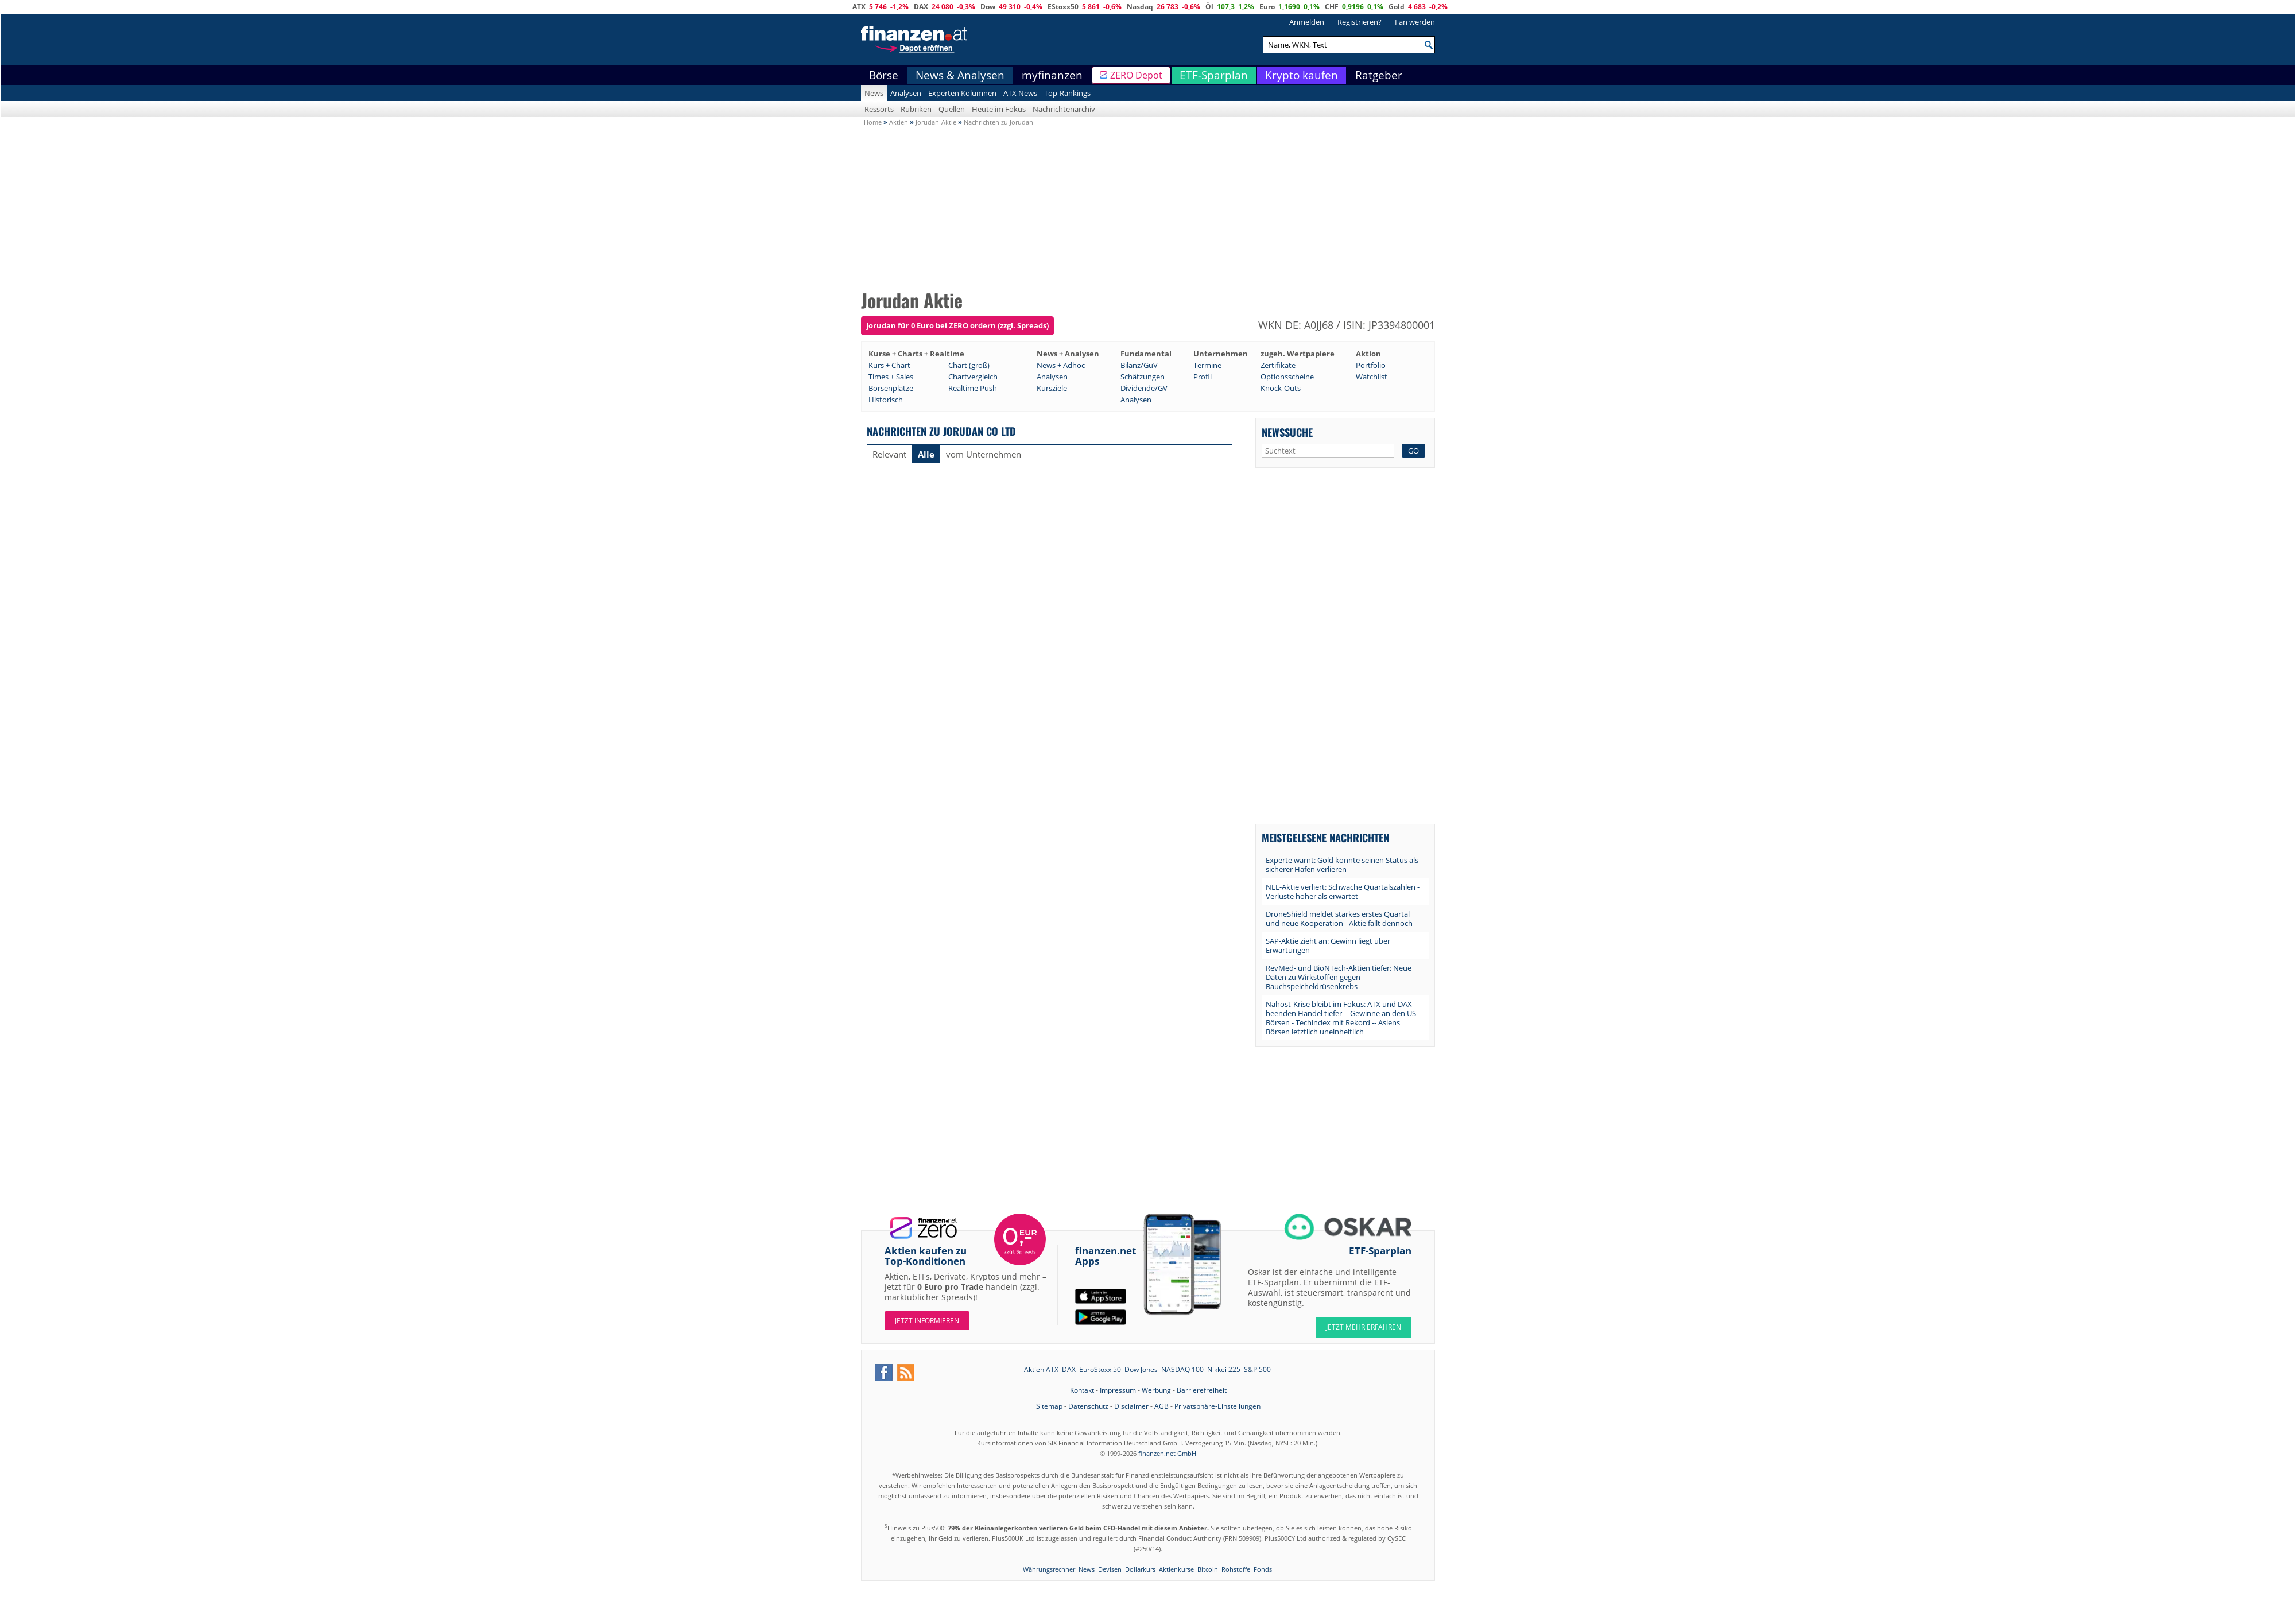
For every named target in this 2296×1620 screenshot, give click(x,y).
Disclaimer (1131, 1406)
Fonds (1263, 1569)
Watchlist (1371, 376)
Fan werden (1415, 22)
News (873, 93)
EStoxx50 (1063, 6)
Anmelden (1306, 22)
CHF (1332, 6)
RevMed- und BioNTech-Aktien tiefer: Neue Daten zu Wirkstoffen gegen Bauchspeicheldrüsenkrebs (1338, 977)
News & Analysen (960, 75)
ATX (859, 6)
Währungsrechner (1049, 1569)
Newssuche (1287, 432)
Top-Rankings (1067, 93)
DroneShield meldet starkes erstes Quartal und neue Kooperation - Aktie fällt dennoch (1339, 918)
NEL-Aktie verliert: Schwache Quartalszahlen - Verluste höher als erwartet (1343, 891)
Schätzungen (1142, 376)
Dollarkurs (1140, 1569)
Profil (1202, 376)
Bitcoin (1207, 1569)
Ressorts (879, 109)
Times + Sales (890, 376)
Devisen (1110, 1569)
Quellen (951, 109)
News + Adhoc (1061, 365)
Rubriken (916, 109)
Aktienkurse (1176, 1569)
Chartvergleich (973, 376)
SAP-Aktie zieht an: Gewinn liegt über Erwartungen (1328, 945)
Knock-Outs (1281, 388)
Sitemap (1049, 1406)
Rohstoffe (1235, 1569)
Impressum (1118, 1390)
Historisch (885, 399)
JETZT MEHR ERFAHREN (1363, 1327)
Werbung (1156, 1390)
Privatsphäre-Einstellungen (1217, 1406)
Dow (987, 6)
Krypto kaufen (1301, 75)
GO (1413, 450)
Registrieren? (1359, 22)
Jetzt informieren (927, 1321)
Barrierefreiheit (1202, 1390)
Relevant (889, 454)
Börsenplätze (890, 388)
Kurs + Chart (889, 365)
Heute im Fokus (999, 109)
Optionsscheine (1287, 376)
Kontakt (1082, 1390)
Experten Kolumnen (962, 93)
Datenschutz (1088, 1406)
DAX (921, 6)
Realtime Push (972, 388)
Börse (883, 75)
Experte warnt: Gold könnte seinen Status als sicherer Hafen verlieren (1342, 864)
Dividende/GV (1144, 388)
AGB (1161, 1406)
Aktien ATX (1041, 1369)
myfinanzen (1052, 75)
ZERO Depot (1136, 75)
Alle (926, 454)
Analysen (905, 93)
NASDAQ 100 (1182, 1369)
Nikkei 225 (1223, 1369)
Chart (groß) (969, 365)
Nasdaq (1140, 6)
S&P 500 (1257, 1369)
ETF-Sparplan (1214, 75)
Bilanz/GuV (1139, 365)
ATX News (1020, 93)
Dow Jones (1141, 1369)
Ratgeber (1378, 75)
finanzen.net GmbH (1167, 1453)
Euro (1267, 6)
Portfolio (1371, 365)
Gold (1397, 6)
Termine (1207, 365)
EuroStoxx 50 (1100, 1369)
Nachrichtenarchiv (1064, 109)
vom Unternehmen (983, 454)
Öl (1209, 6)
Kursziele (1052, 388)
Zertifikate (1278, 365)
